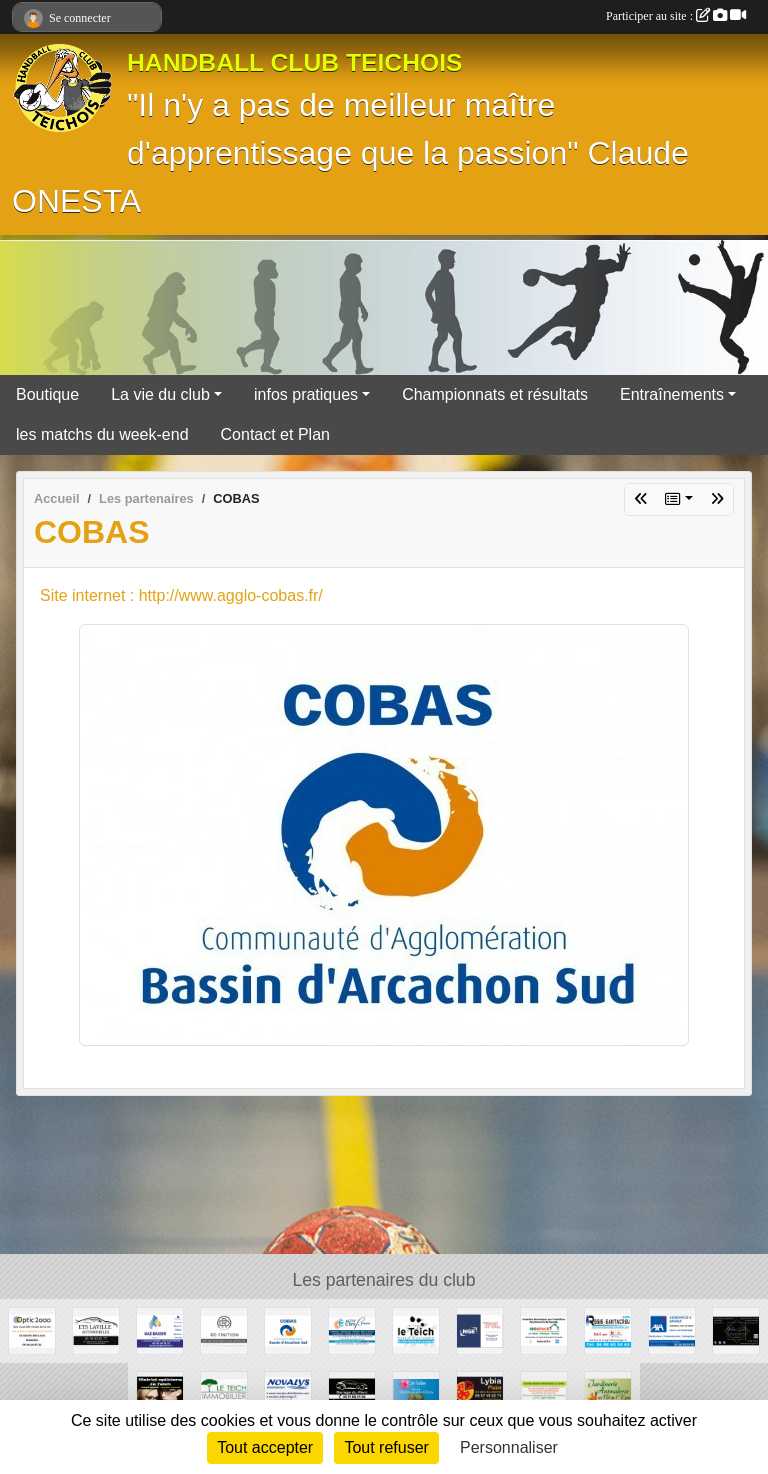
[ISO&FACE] (544, 1329)
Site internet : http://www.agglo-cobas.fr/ (181, 595)
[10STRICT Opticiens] (160, 1393)
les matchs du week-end (102, 434)
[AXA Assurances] (672, 1329)
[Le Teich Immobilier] (224, 1393)
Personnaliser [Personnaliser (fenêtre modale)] (509, 1447)
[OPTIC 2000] (32, 1329)
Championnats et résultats (495, 394)
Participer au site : (676, 16)
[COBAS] (288, 1329)
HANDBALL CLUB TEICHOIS (295, 62)
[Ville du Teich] (416, 1329)
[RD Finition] (224, 1329)
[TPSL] (480, 1329)
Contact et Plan (275, 434)
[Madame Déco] (736, 1329)
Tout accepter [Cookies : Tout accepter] (265, 1447)
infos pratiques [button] (306, 394)
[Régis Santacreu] (608, 1329)
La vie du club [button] (160, 394)
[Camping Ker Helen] (416, 1393)
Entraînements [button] (672, 394)
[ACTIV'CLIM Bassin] (352, 1329)
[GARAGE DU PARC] (352, 1393)
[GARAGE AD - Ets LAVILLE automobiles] (96, 1329)
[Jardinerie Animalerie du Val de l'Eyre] (608, 1393)
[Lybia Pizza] (480, 1393)
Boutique (47, 394)
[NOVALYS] (288, 1393)
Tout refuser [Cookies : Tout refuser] (386, 1447)
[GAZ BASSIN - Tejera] (160, 1329)
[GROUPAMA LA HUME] (544, 1393)
